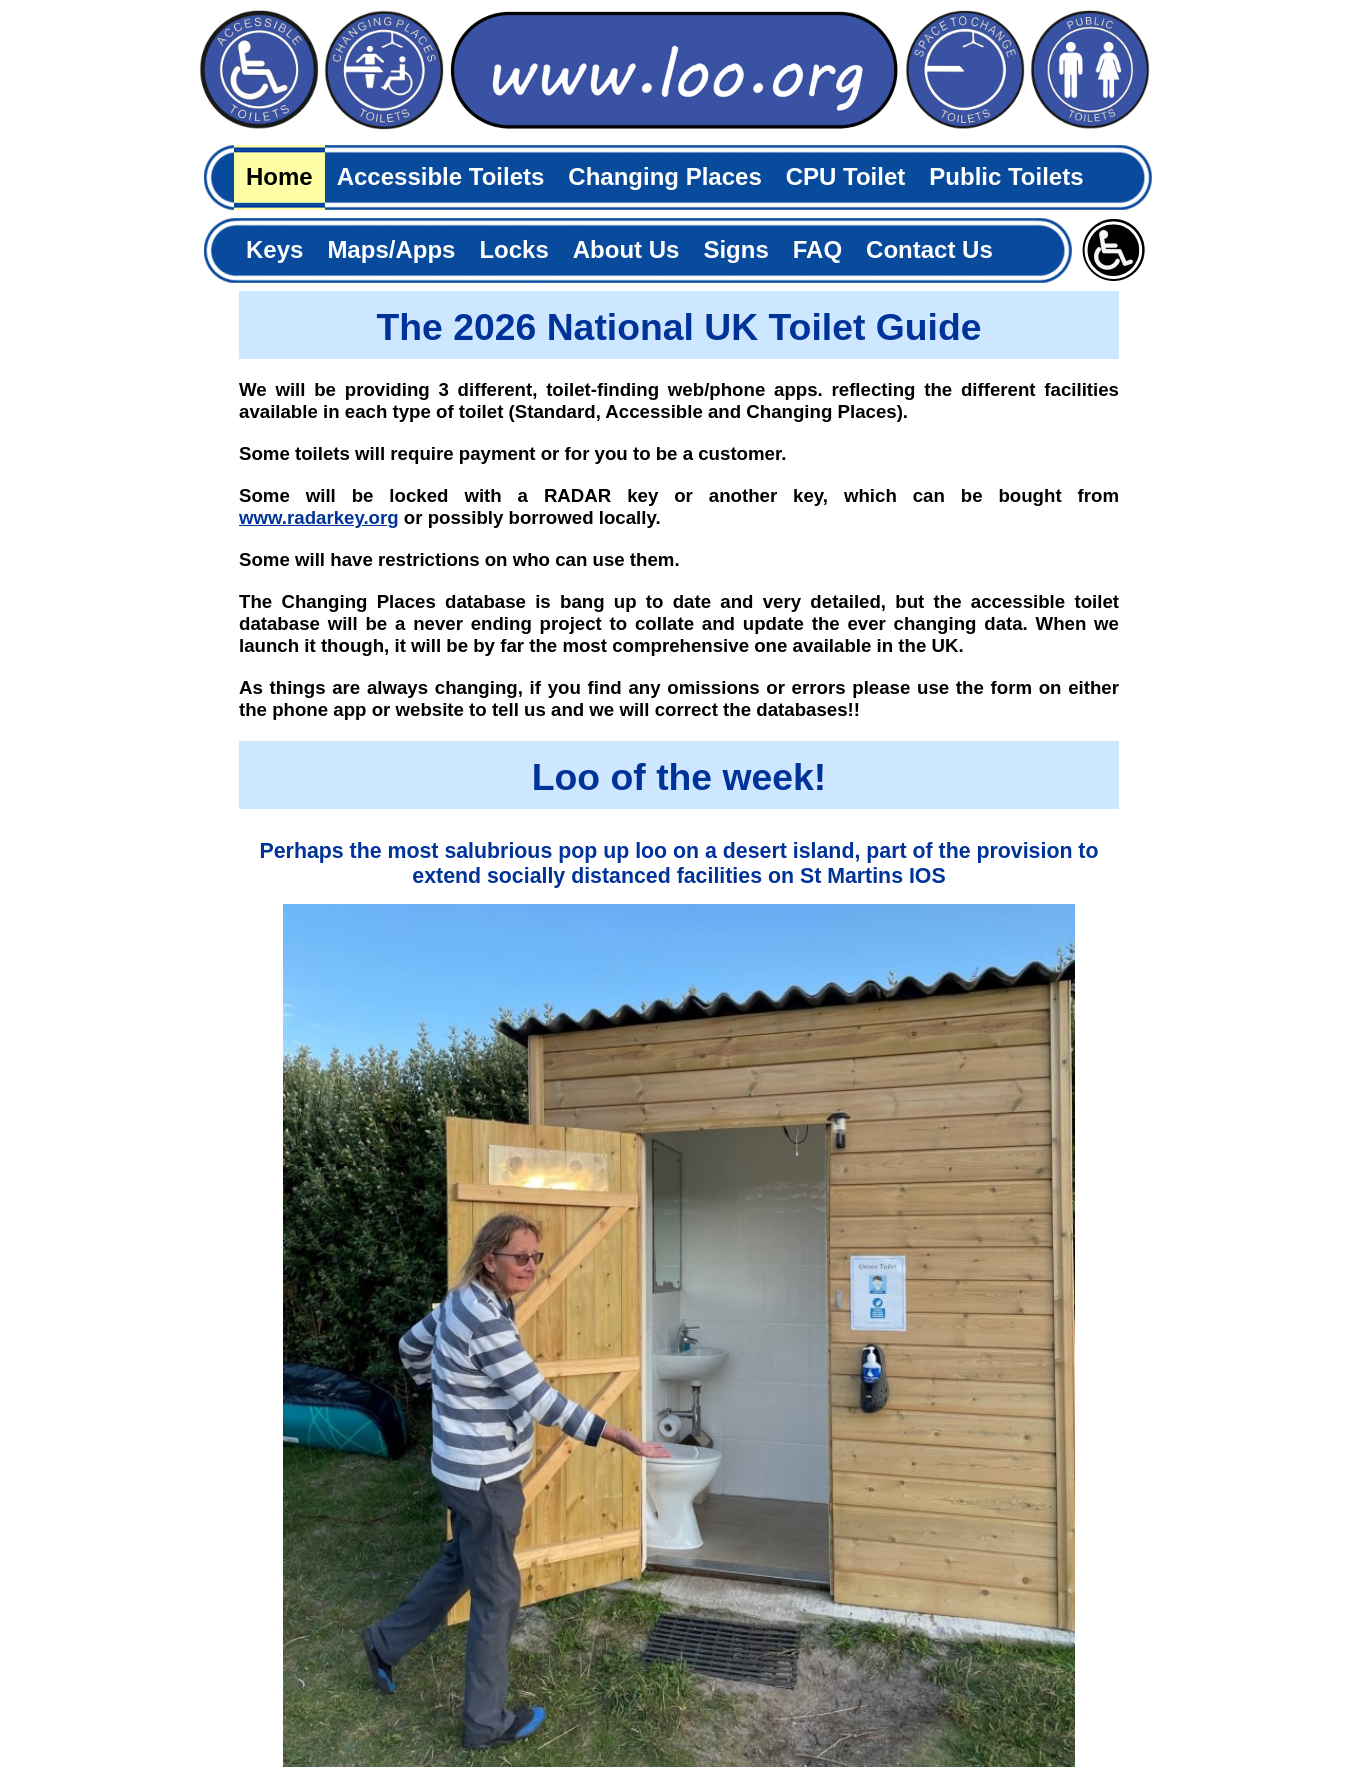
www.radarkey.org (319, 517)
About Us (626, 249)
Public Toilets (1006, 176)
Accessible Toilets (441, 176)
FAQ (817, 249)
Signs (735, 249)
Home (279, 176)
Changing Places (664, 176)
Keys (274, 249)
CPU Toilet (846, 176)
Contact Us (929, 249)
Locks (513, 249)
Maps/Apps (391, 249)
